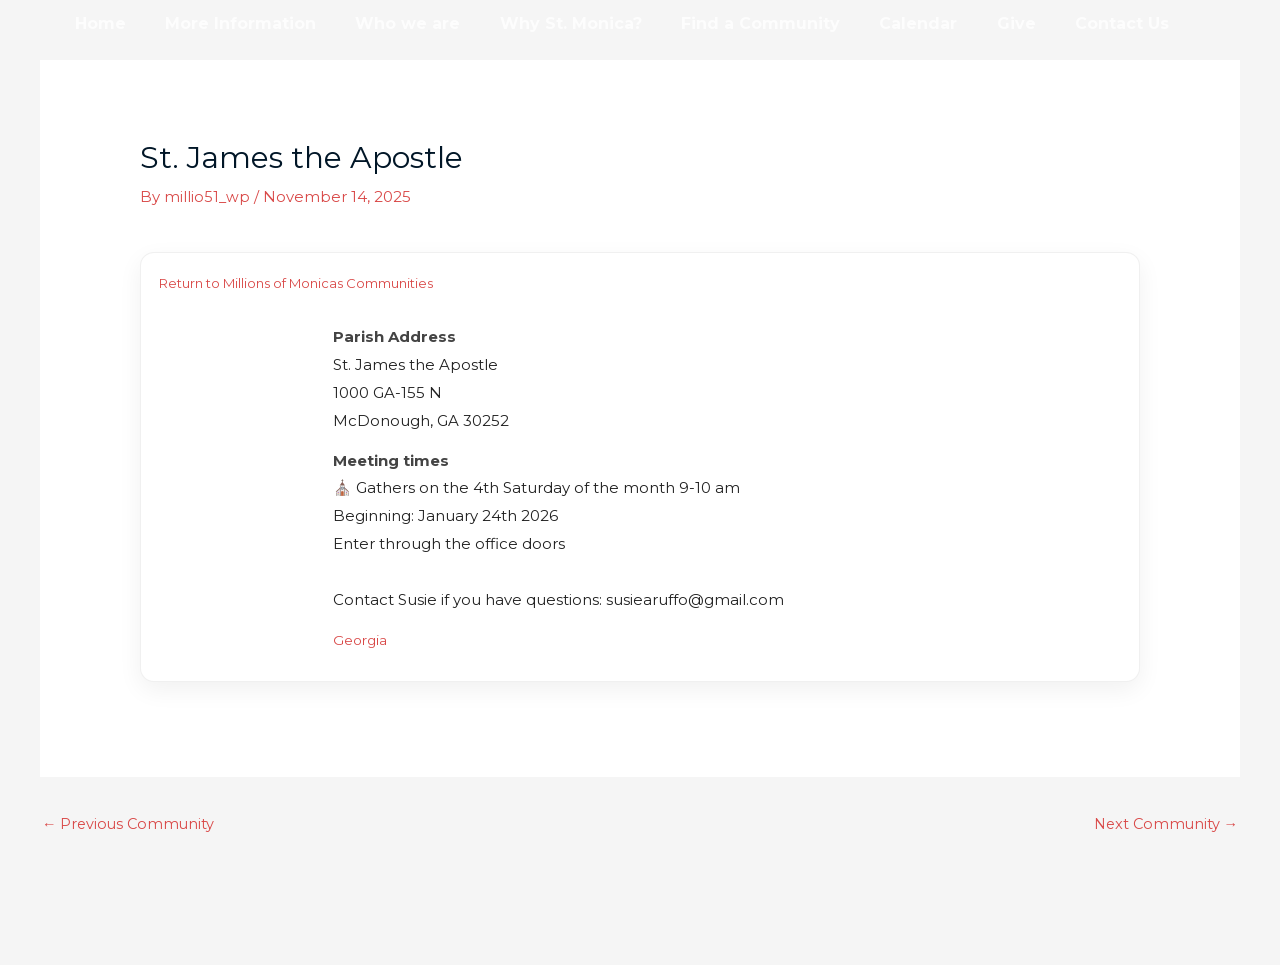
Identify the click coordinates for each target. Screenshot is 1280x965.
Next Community (1163, 823)
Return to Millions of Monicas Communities (296, 283)
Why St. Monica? (545, 23)
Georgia (362, 638)
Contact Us (1067, 23)
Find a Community (727, 23)
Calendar (878, 23)
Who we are (389, 23)
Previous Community (130, 823)
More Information (229, 23)
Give (968, 23)
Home (96, 23)
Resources (116, 71)
